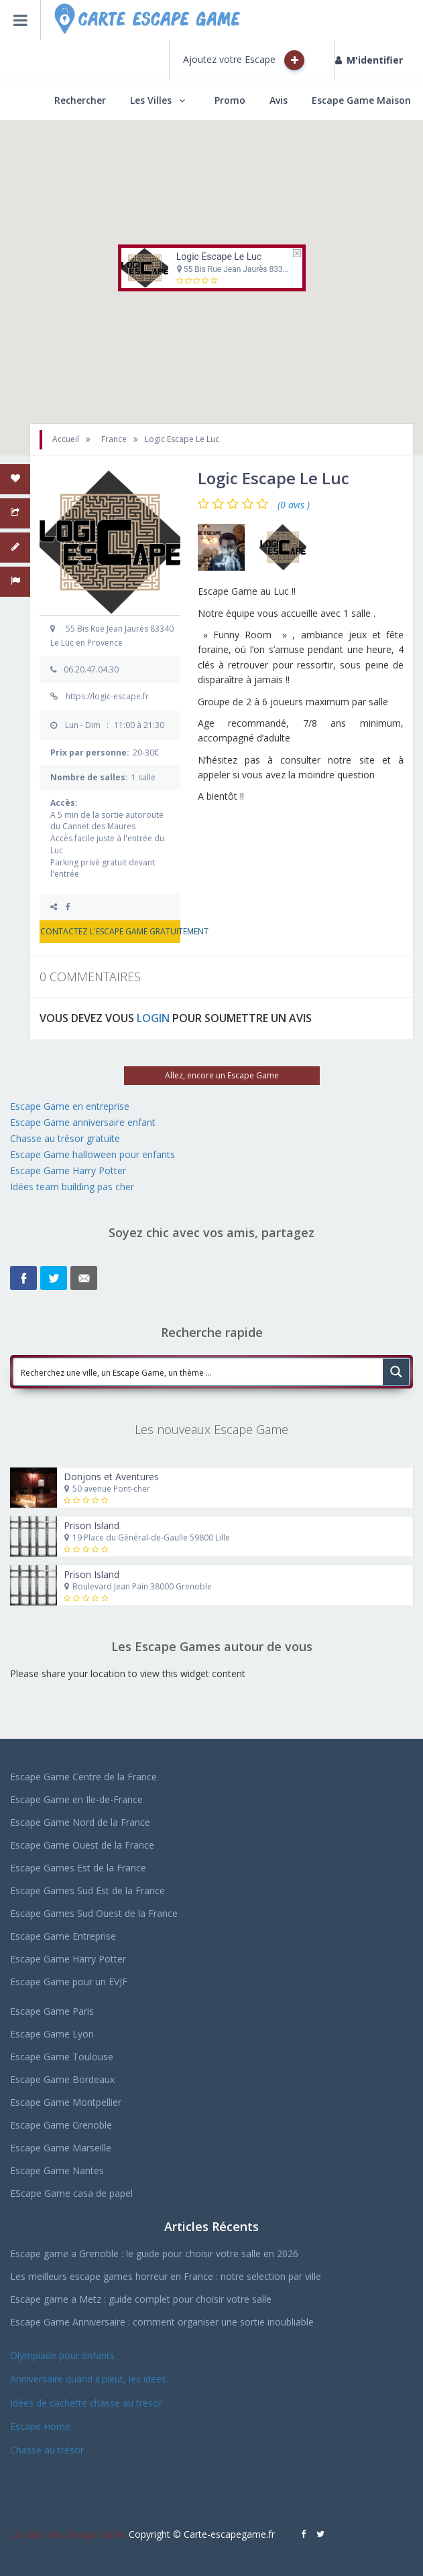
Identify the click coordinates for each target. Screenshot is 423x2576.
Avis (278, 100)
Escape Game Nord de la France (80, 1822)
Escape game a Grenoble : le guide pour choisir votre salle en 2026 (154, 2253)
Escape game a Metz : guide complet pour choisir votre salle (140, 2299)
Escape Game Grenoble (61, 2125)
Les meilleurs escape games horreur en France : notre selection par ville (165, 2276)
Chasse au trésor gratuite (66, 1138)
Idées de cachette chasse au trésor (86, 2402)
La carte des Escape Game (68, 2534)
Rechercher (80, 100)
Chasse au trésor (48, 2449)
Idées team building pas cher (72, 1186)
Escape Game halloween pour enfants (92, 1154)
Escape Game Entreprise (63, 1936)
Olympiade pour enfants (63, 2355)
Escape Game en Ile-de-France (76, 1799)
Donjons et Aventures (111, 1476)
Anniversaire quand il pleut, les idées (88, 2378)
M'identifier (369, 60)
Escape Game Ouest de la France (82, 1845)
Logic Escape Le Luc (218, 256)
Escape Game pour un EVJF (68, 1981)
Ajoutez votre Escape (243, 60)
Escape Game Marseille (60, 2147)
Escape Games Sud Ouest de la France (94, 1913)
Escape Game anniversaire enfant (83, 1122)
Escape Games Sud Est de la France (87, 1890)
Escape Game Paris (52, 2011)
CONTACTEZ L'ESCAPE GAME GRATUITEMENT (110, 931)
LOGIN (153, 1018)
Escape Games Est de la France (78, 1867)
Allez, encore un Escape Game (222, 1075)
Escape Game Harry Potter (68, 1170)
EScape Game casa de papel (71, 2193)
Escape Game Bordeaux (62, 2079)
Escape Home (40, 2426)
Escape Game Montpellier (65, 2102)
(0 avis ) (294, 505)
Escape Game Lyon (52, 2033)
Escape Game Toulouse (61, 2056)
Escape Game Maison (361, 100)
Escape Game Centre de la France (83, 1776)
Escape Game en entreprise (69, 1106)
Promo (230, 100)
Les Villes (151, 100)
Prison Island (91, 1525)
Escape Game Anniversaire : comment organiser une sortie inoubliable (162, 2321)
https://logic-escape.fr (107, 696)
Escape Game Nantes (57, 2170)
